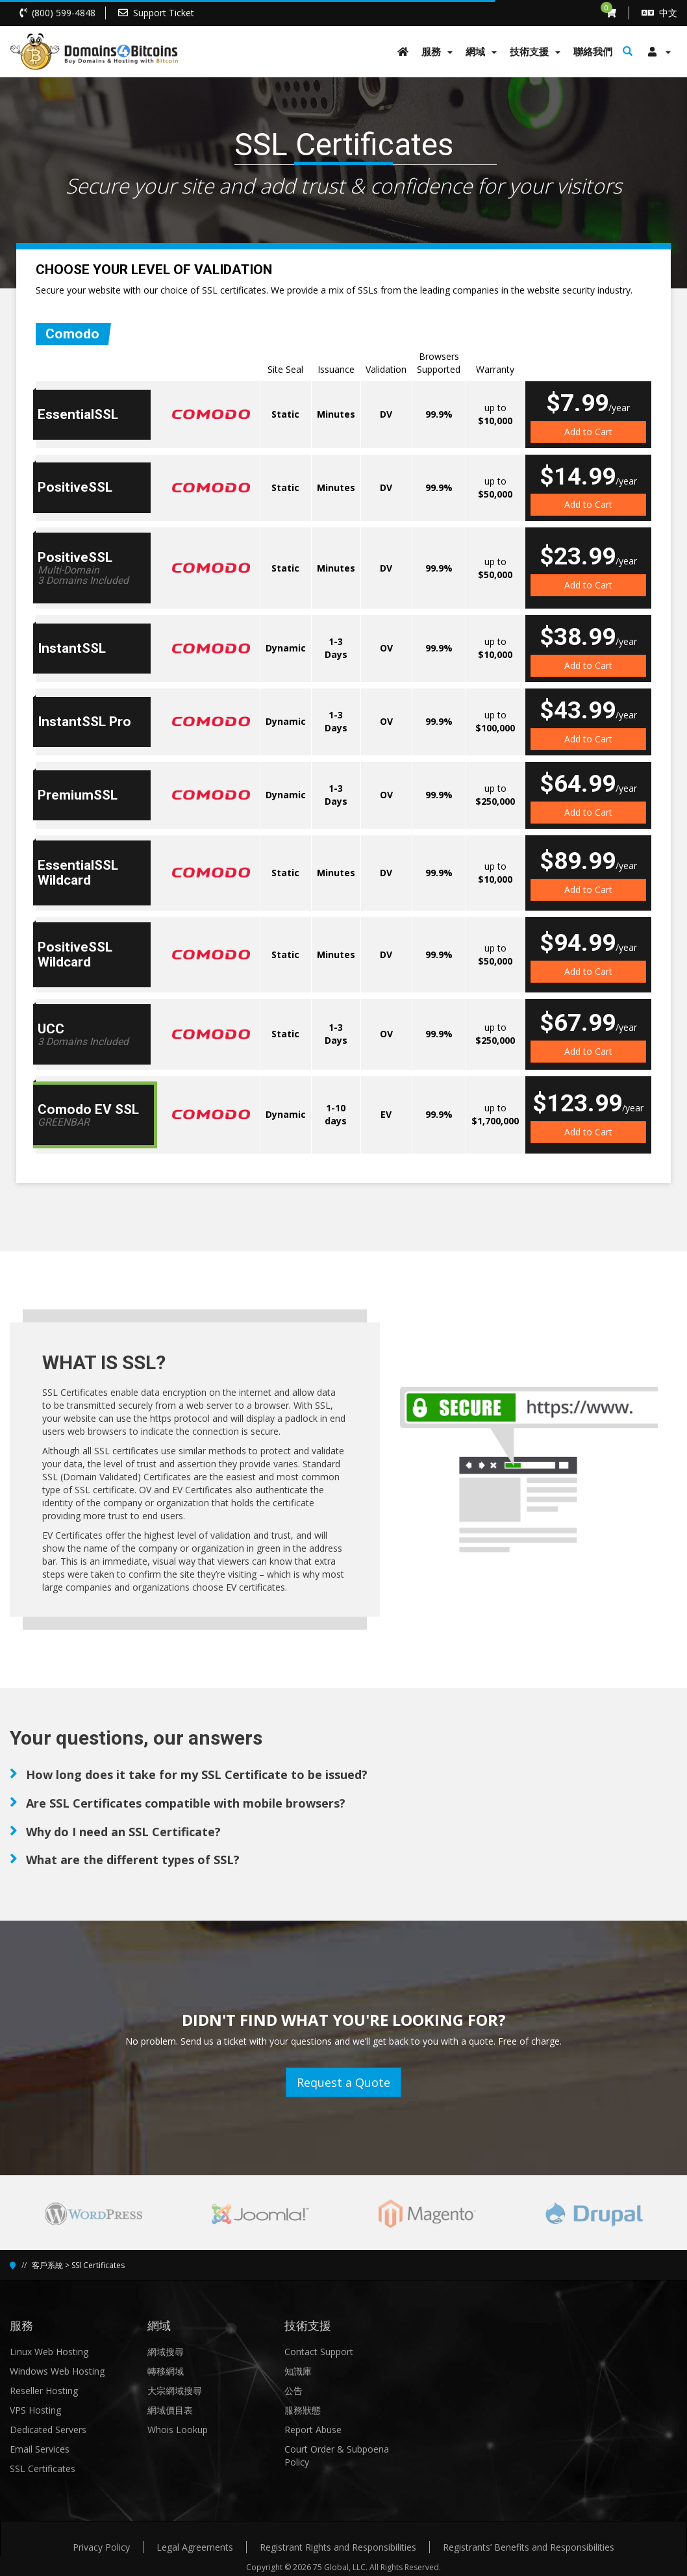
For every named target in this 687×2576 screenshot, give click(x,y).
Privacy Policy (101, 2547)
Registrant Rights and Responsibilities (338, 2547)
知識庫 (298, 2371)
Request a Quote (343, 2082)
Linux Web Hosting (49, 2351)
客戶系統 (47, 2265)
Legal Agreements (194, 2547)
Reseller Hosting (44, 2390)
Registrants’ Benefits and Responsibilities (528, 2547)
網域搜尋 (165, 2351)
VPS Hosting (35, 2410)
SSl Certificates (98, 2265)
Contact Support (318, 2351)
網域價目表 (170, 2410)
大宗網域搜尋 (174, 2390)
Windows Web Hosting (57, 2371)
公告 (293, 2390)
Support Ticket (163, 12)
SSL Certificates (42, 2468)
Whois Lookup (177, 2429)
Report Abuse (313, 2429)
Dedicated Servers (48, 2429)
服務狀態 (302, 2410)
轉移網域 (165, 2371)
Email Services (39, 2449)
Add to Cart (588, 431)
